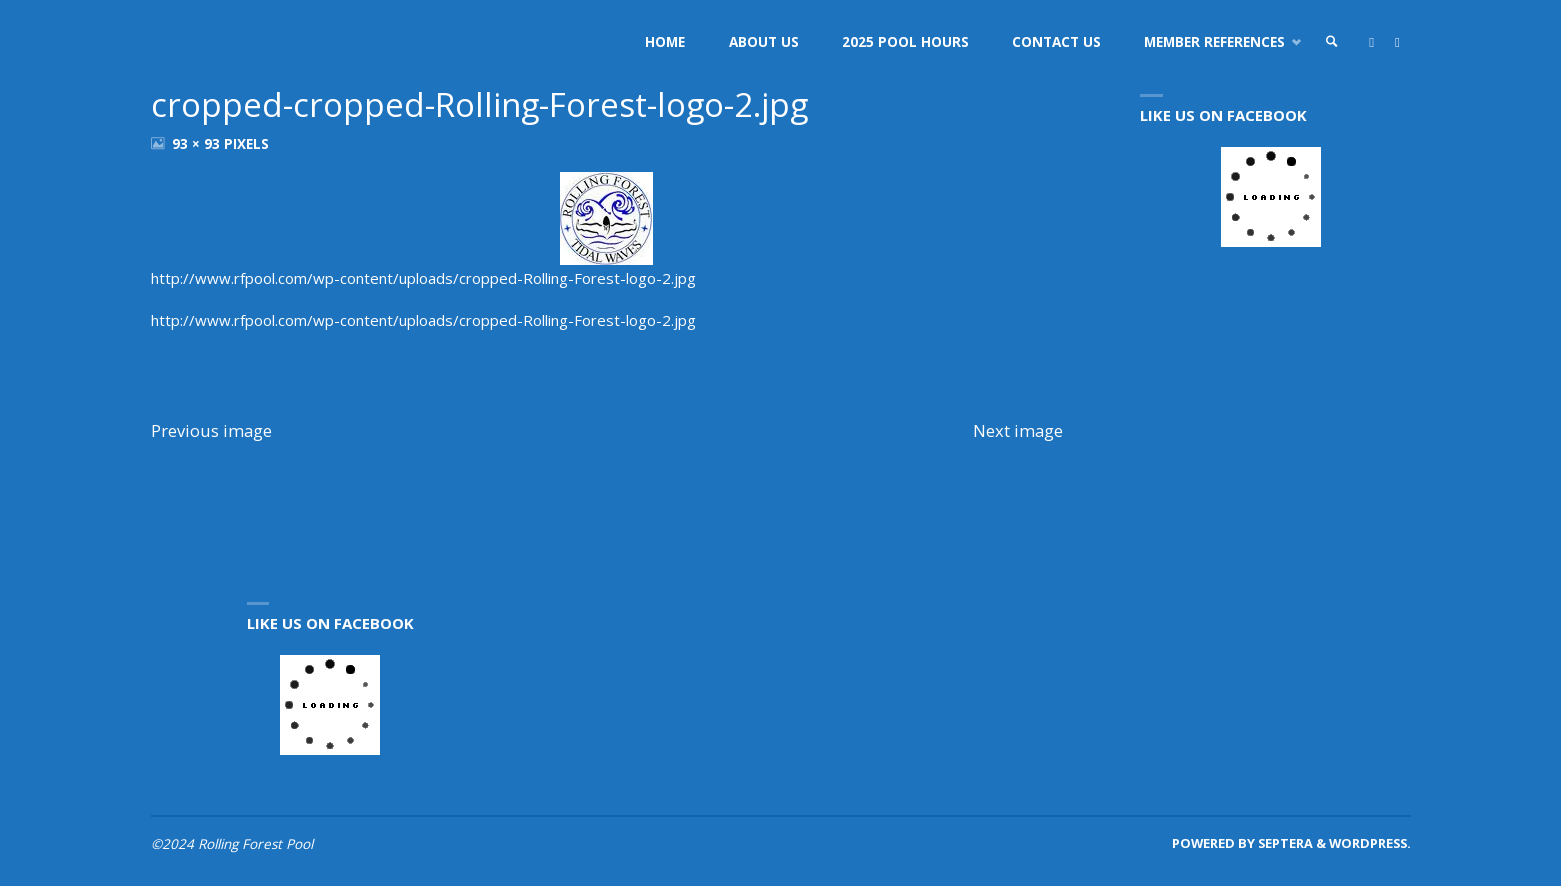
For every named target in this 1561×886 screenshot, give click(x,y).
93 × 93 (198, 144)
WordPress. (1370, 843)
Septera (1284, 843)
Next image (1018, 430)
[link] (1332, 42)
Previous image (211, 430)
